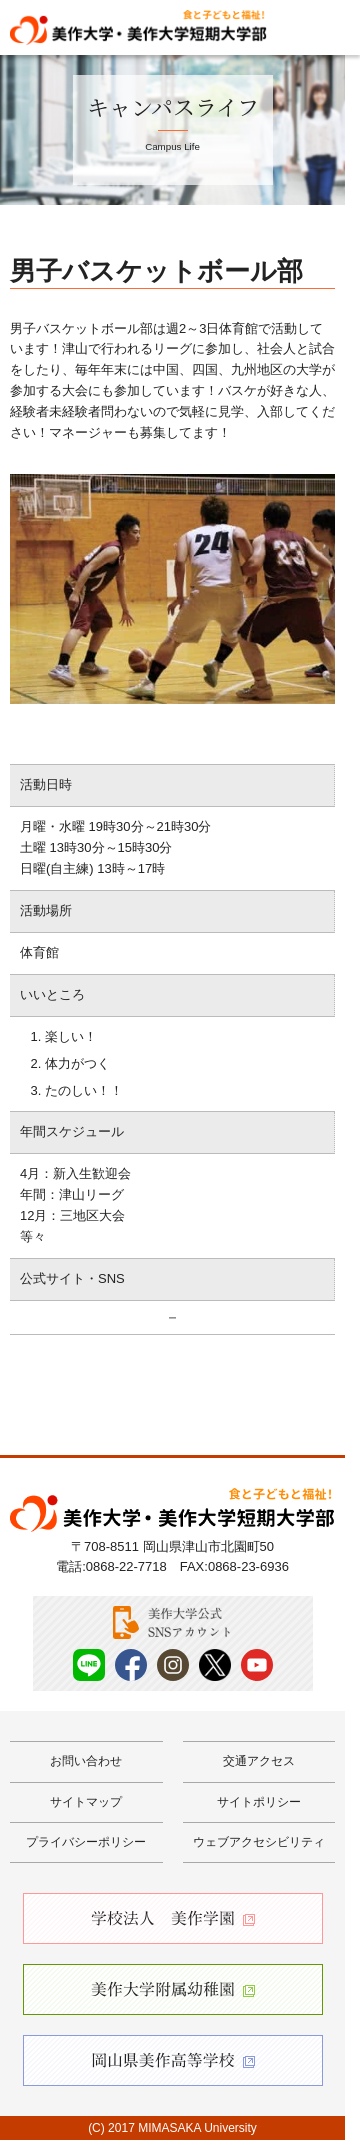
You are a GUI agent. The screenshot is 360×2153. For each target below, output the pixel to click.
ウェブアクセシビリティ (259, 1842)
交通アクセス (259, 1761)
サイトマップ (86, 1802)
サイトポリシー (259, 1802)
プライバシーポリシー (86, 1842)
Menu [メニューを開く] (327, 26)
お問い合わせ (86, 1761)
